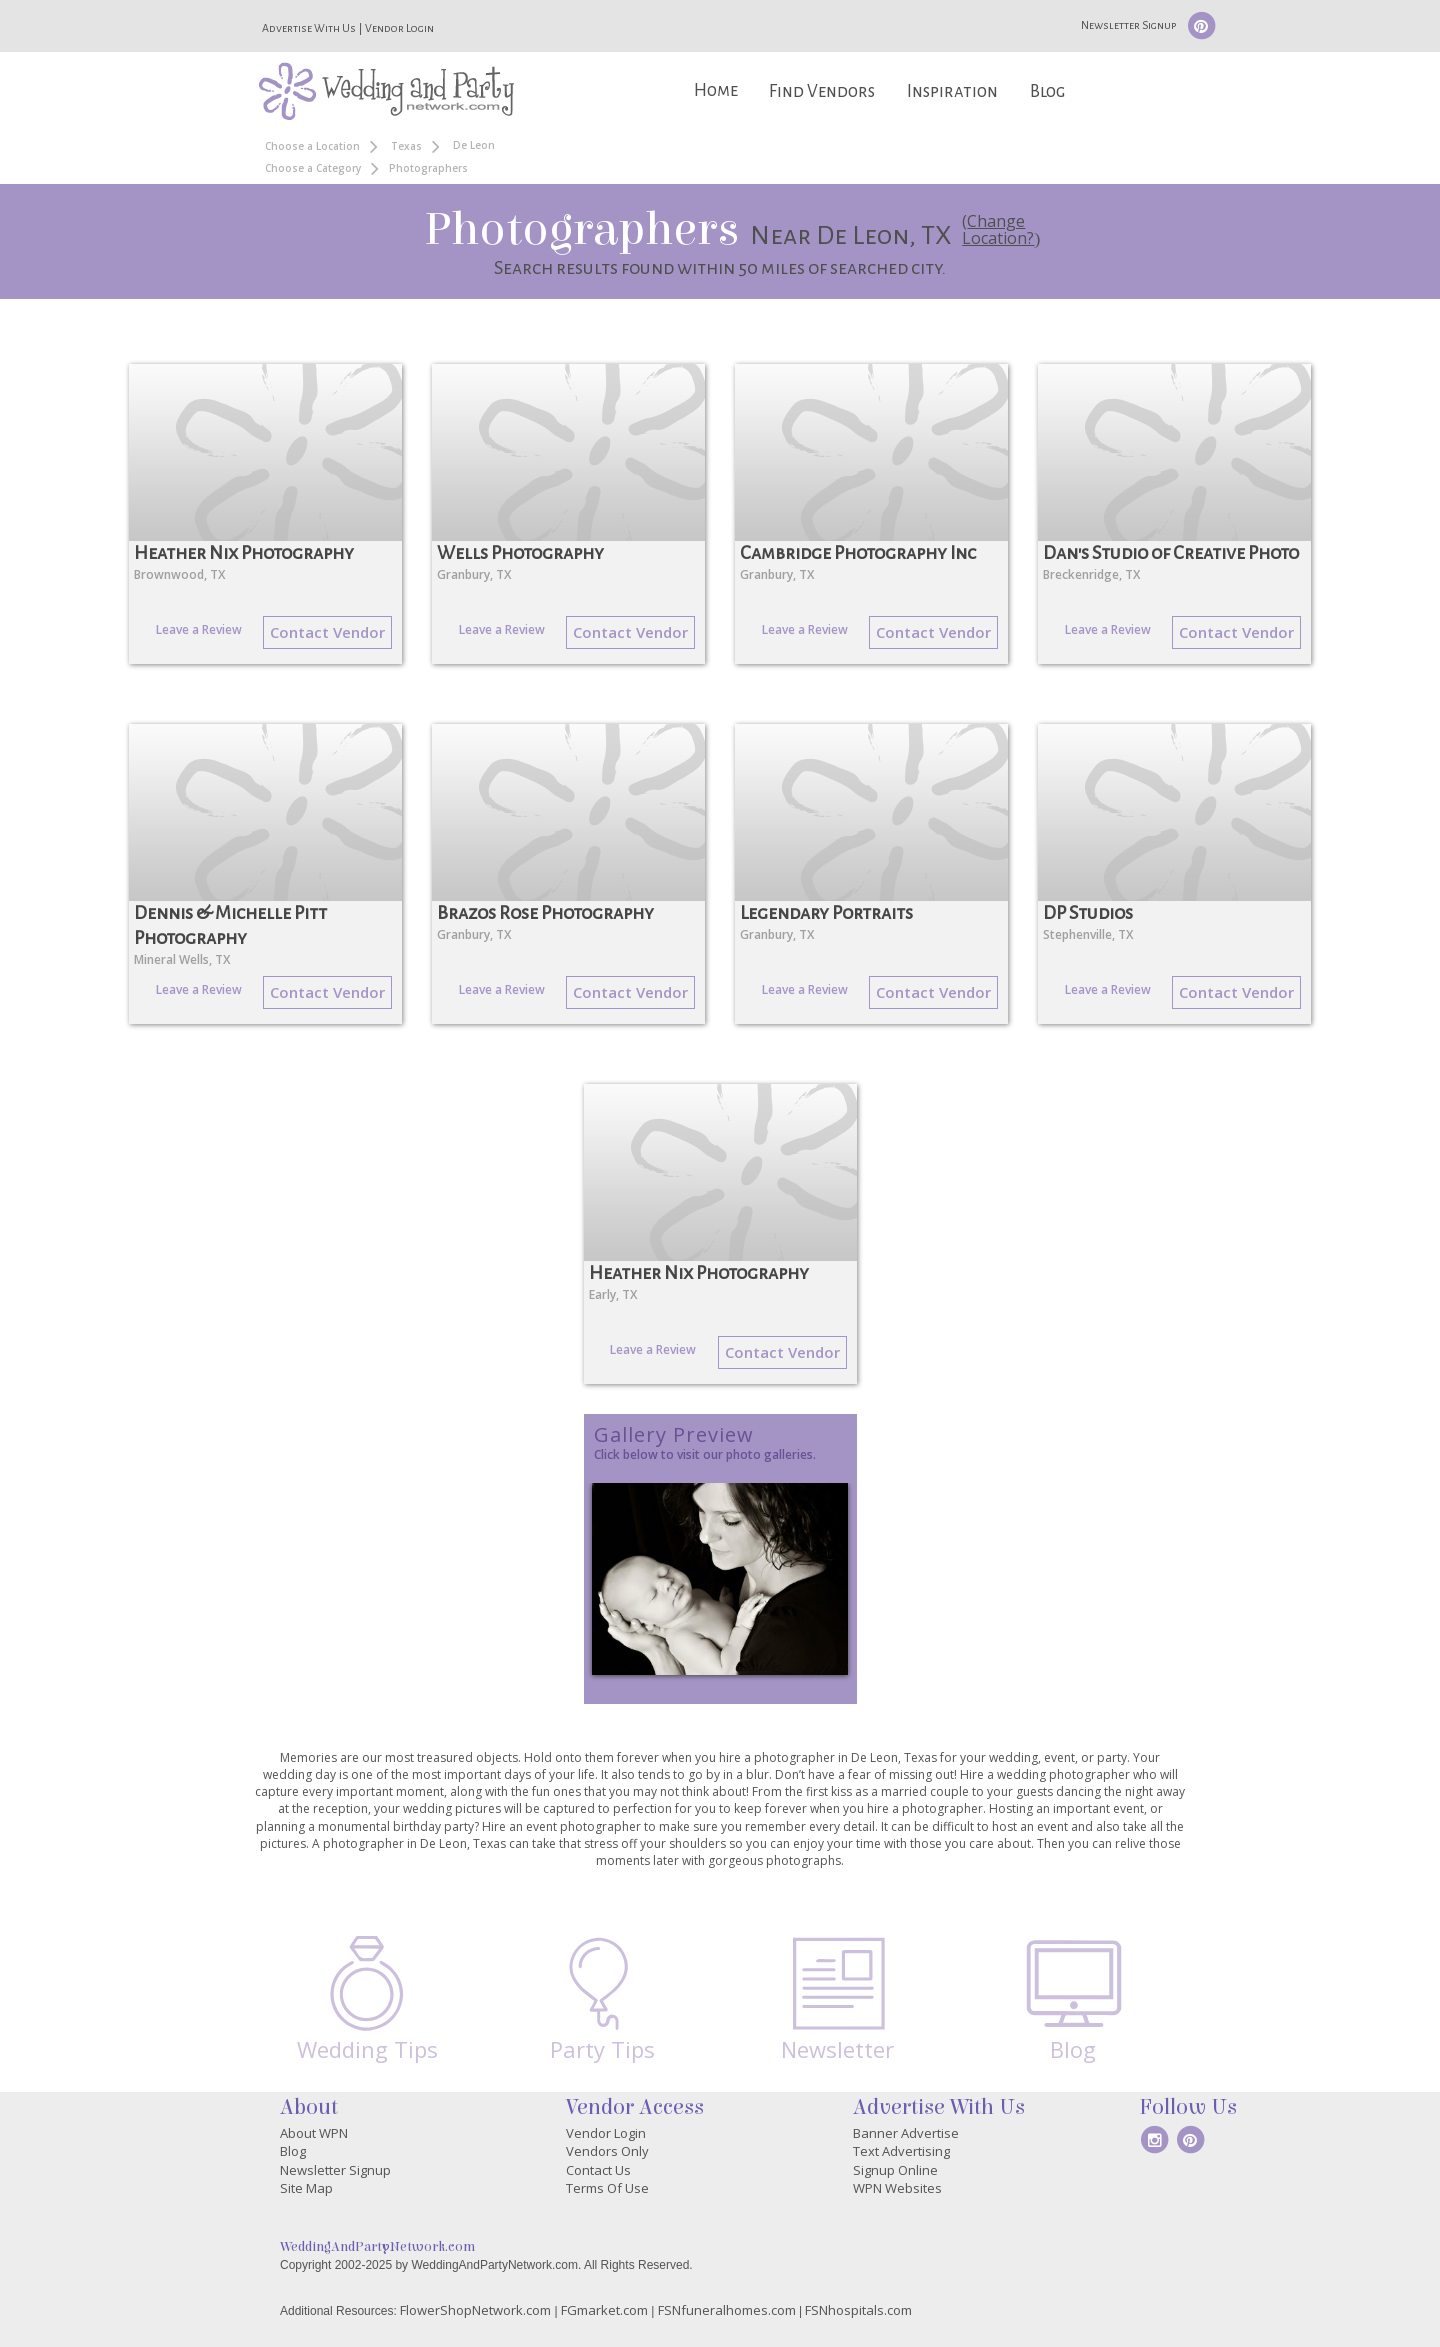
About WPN (314, 2133)
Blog (1047, 91)
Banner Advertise (906, 2133)
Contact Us (598, 2170)
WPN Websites (897, 2188)
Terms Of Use (607, 2188)
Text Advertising (901, 2151)
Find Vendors (822, 91)
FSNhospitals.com (858, 2310)
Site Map (306, 2188)
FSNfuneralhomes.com (727, 2310)
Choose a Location (312, 146)
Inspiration (952, 91)
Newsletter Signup (1128, 25)
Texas (406, 146)
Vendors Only (607, 2151)
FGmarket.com (604, 2310)
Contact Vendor (327, 632)
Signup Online (895, 2170)
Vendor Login (399, 28)
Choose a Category (313, 168)
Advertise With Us (309, 28)
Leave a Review (199, 629)
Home (716, 90)
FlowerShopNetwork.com (475, 2310)
